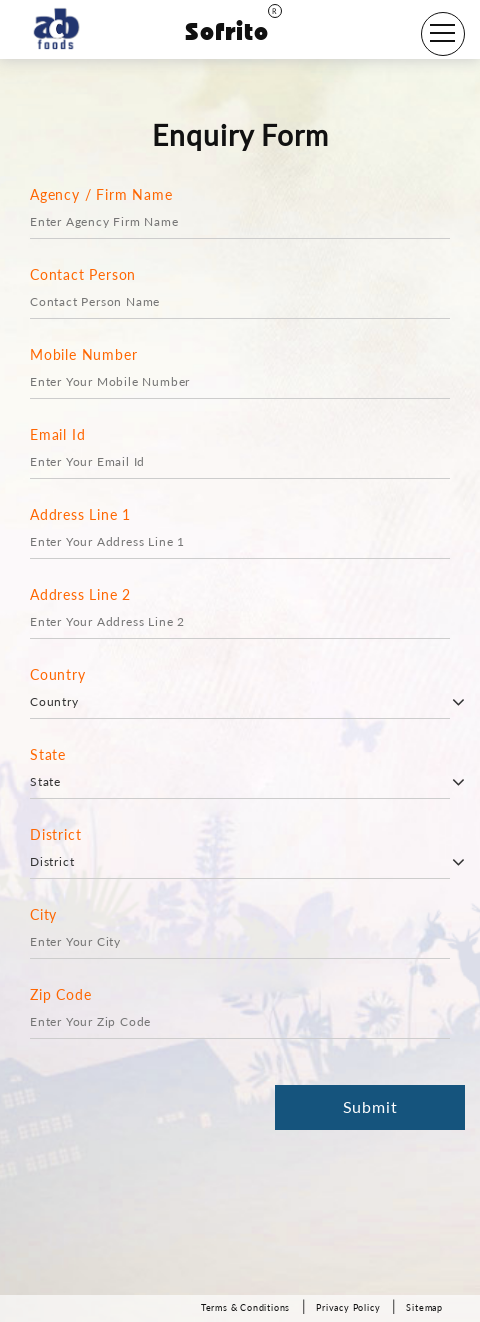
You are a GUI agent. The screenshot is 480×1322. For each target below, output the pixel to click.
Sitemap (424, 1307)
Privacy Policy (348, 1307)
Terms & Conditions (245, 1307)
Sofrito (233, 31)
